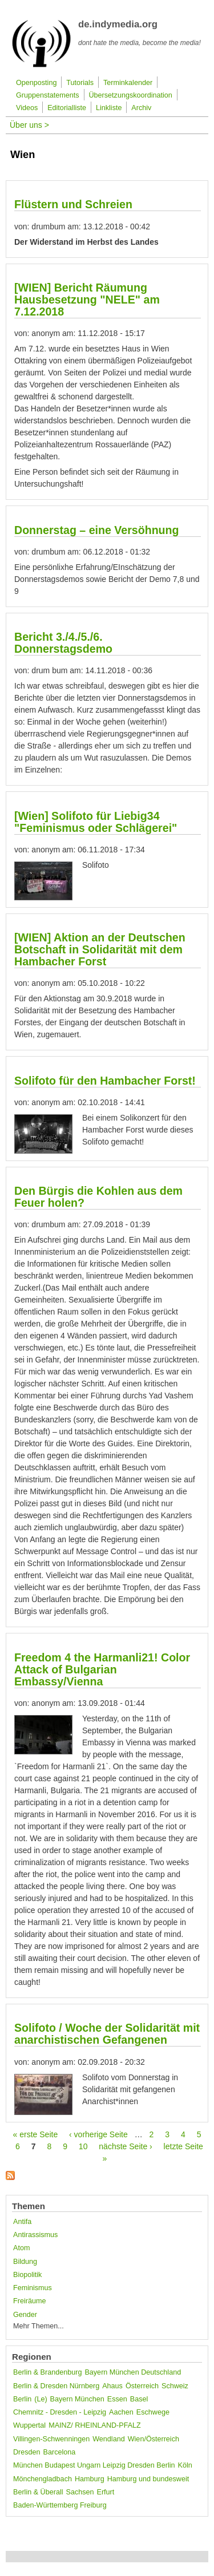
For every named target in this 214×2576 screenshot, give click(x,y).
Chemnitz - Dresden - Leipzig (59, 2412)
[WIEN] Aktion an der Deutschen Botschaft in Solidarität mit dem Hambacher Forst (99, 949)
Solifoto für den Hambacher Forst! (105, 1080)
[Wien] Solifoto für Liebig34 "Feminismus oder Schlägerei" (95, 822)
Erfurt (106, 2492)
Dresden (27, 2452)
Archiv (141, 108)
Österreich (142, 2386)
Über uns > (29, 125)
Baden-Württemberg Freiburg (60, 2505)
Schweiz (174, 2386)
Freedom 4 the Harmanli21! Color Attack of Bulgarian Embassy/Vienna (102, 1669)
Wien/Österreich (153, 2439)
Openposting (36, 83)
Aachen (121, 2412)
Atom (21, 2248)
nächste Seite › (125, 2146)
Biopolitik (27, 2275)
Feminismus (32, 2288)
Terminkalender (127, 83)
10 (83, 2146)
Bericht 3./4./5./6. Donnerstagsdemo (63, 642)
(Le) (40, 2399)
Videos (27, 108)
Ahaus (112, 2386)
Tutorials (80, 83)
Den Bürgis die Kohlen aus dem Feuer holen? (98, 1196)
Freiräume (29, 2301)
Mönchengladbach (42, 2479)
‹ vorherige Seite (98, 2134)
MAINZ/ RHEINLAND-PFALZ (95, 2425)
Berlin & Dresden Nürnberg (56, 2386)
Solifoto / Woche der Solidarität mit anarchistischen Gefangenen (107, 2033)
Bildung (25, 2262)
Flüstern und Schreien (73, 204)
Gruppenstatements (47, 95)
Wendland (108, 2439)
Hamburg (89, 2479)
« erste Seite (35, 2134)
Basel (139, 2399)
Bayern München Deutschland (132, 2372)
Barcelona (59, 2452)
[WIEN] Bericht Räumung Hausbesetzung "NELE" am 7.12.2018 (87, 299)
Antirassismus (35, 2235)
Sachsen (80, 2492)
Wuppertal (29, 2425)
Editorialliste (66, 108)
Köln (185, 2465)
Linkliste (109, 108)
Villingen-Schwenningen (51, 2439)
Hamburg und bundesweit (148, 2479)
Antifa (22, 2222)
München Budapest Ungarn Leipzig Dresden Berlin (94, 2465)
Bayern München (77, 2399)
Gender (25, 2315)
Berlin (22, 2399)
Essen (117, 2399)
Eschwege (152, 2412)
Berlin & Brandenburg (47, 2372)
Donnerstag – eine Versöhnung (96, 530)
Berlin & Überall (38, 2492)
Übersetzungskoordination (130, 95)
